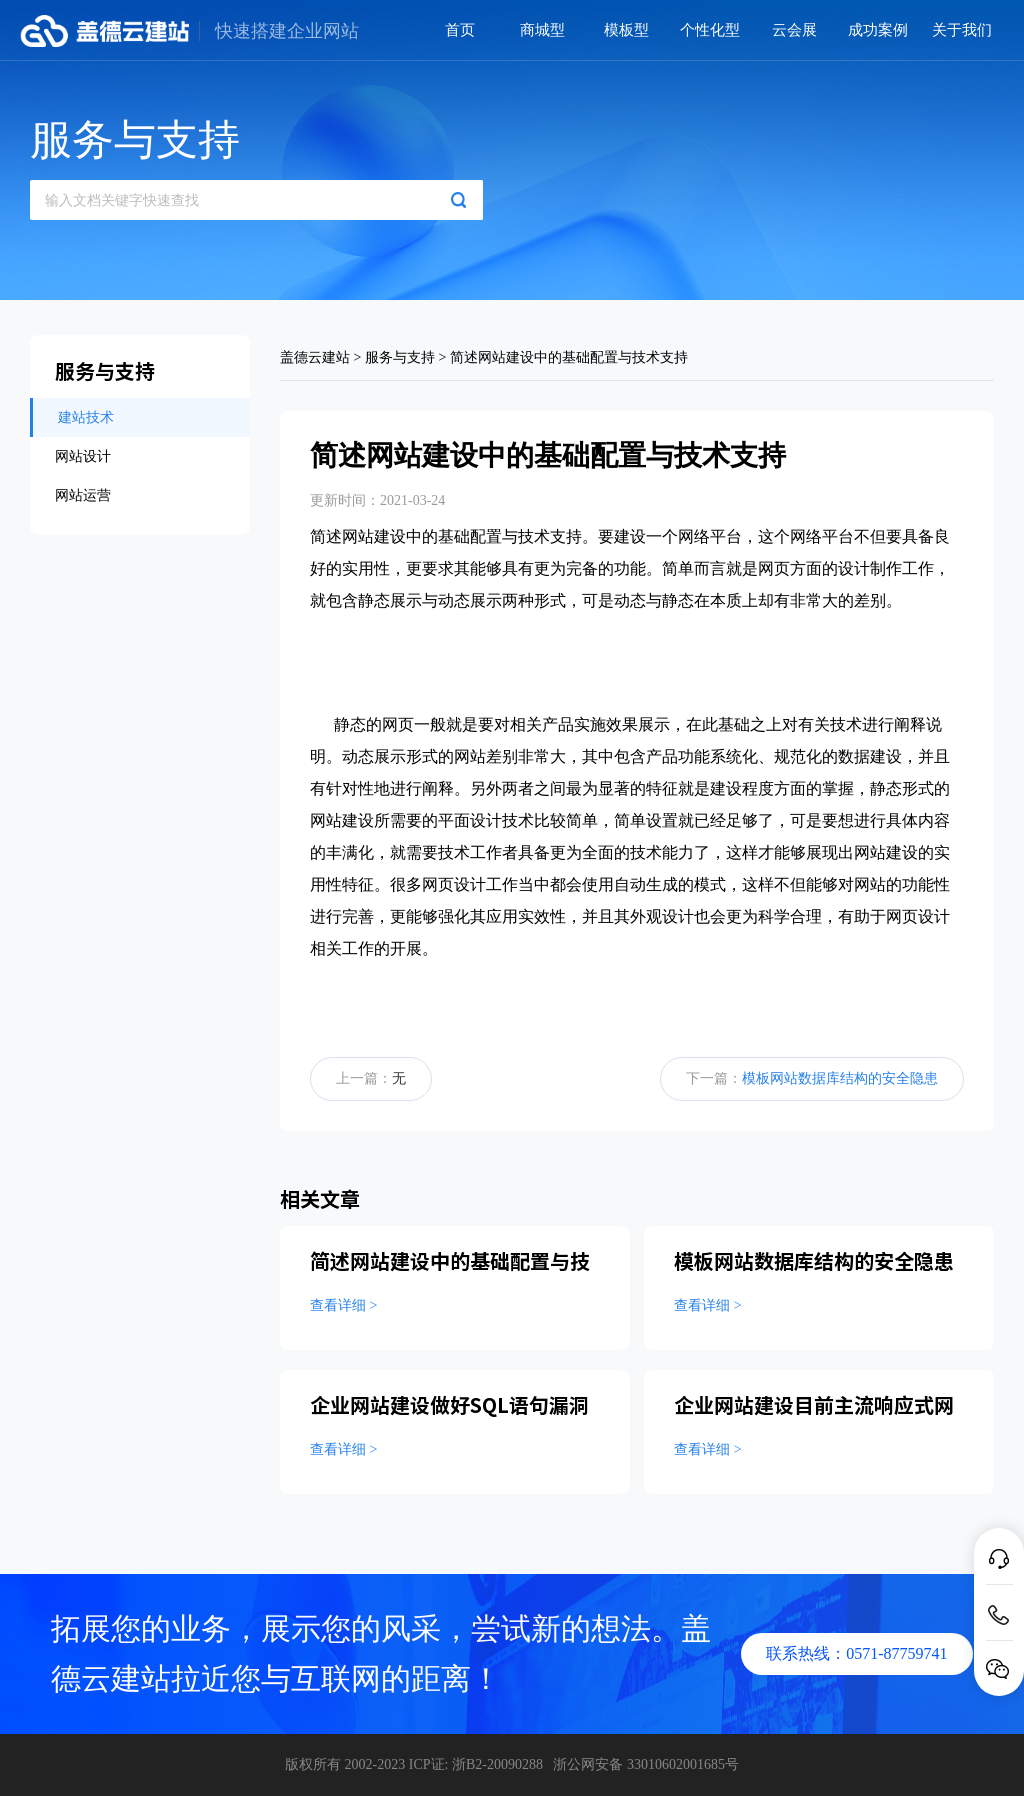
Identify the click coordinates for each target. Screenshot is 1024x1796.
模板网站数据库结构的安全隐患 (840, 1078)
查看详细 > (343, 1305)
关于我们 (962, 30)
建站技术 (86, 417)
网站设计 (83, 456)
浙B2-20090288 (497, 1764)
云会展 (794, 30)
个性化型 (710, 30)
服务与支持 (400, 357)
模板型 (626, 30)
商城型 (542, 30)
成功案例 (878, 30)
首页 (460, 30)
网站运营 (83, 495)
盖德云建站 (315, 357)
